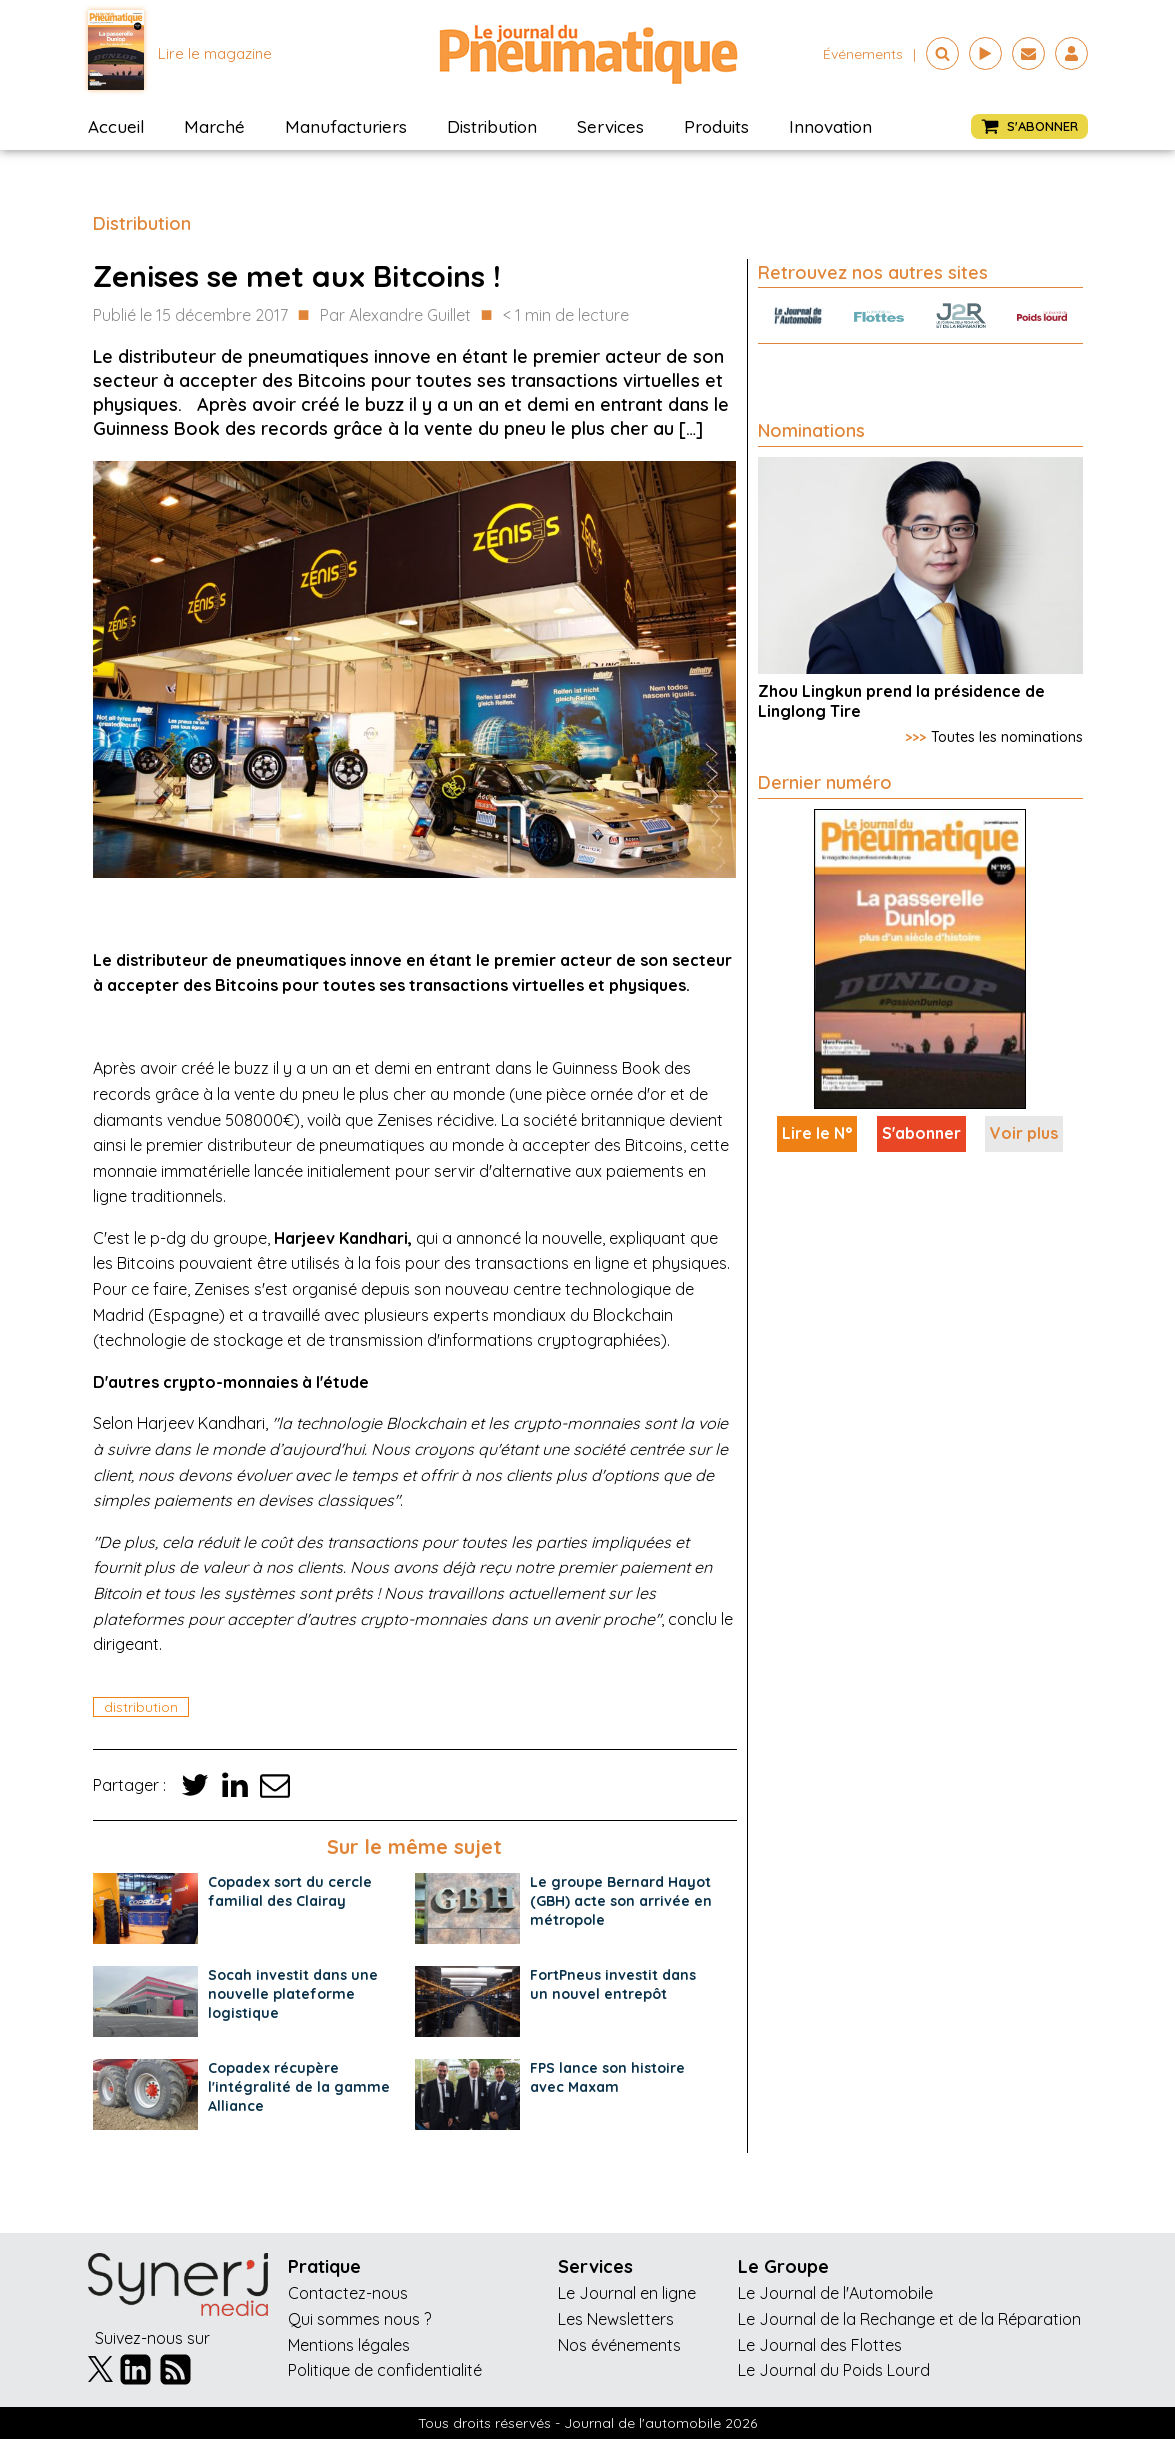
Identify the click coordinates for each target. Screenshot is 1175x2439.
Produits (716, 126)
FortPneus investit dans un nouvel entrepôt (613, 1984)
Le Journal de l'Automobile (835, 2293)
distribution (141, 1707)
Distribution (492, 126)
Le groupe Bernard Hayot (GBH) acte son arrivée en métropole (621, 1901)
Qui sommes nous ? (359, 2319)
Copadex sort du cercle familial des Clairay (290, 1891)
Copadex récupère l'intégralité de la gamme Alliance (299, 2087)
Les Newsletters (616, 2319)
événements (863, 54)
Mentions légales (349, 2345)
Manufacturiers (346, 126)
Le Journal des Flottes (820, 2345)
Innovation (830, 126)
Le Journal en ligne (627, 2293)
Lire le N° (817, 1133)
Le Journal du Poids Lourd (834, 2370)
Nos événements (619, 2345)
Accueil (116, 126)
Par (395, 316)
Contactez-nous (348, 2293)
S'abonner (921, 1133)
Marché (214, 126)
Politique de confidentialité (385, 2370)
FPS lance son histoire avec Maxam (607, 2077)
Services (610, 126)
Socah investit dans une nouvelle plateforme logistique (293, 1994)
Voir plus (1024, 1133)
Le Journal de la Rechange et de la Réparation (909, 2319)
